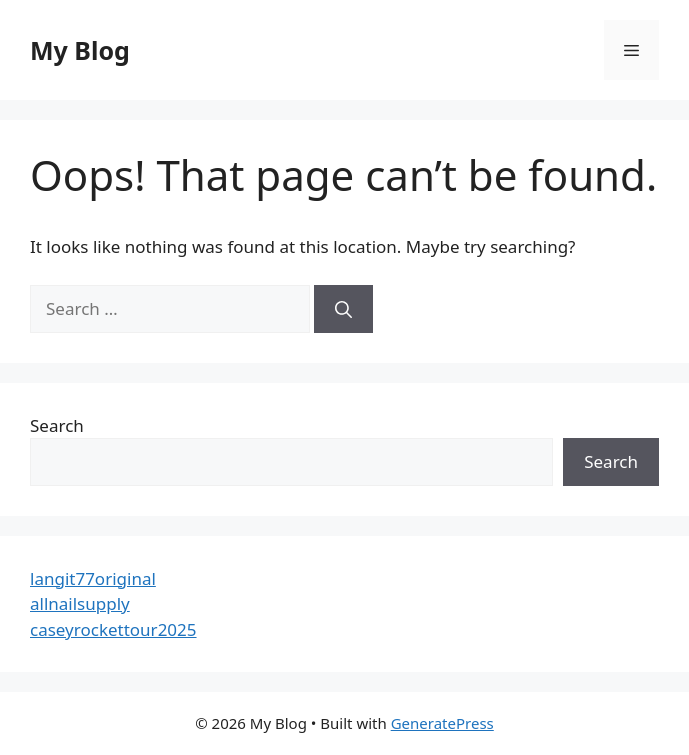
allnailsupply (80, 603)
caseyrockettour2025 (113, 629)
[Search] (343, 309)
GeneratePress (442, 723)
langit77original (93, 578)
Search (57, 425)
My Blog (80, 50)
